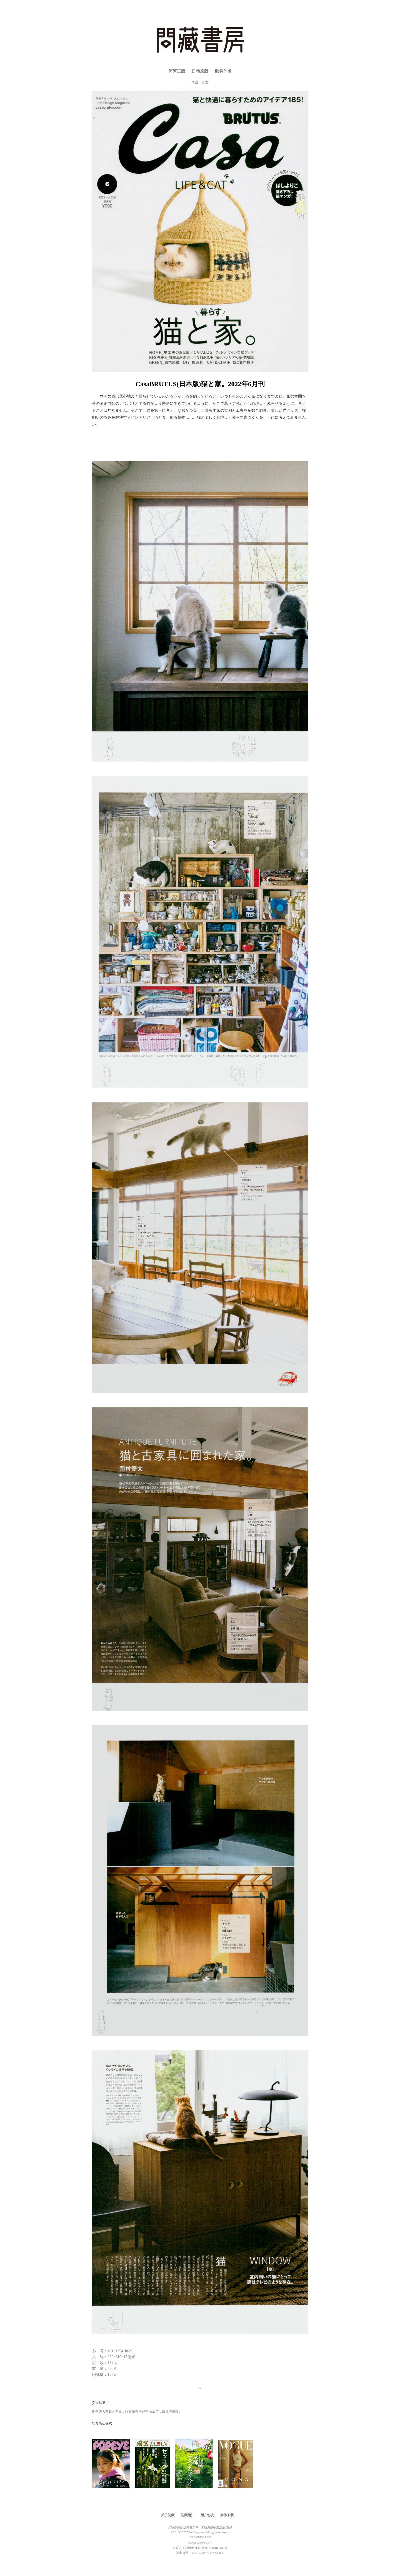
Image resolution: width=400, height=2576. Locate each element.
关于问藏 (167, 2515)
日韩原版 (200, 71)
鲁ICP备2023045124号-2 (199, 2543)
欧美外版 (223, 71)
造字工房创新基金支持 (200, 2537)
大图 (194, 82)
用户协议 (207, 2515)
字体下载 (227, 2515)
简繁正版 (177, 71)
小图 (205, 82)
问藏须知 (187, 2515)
